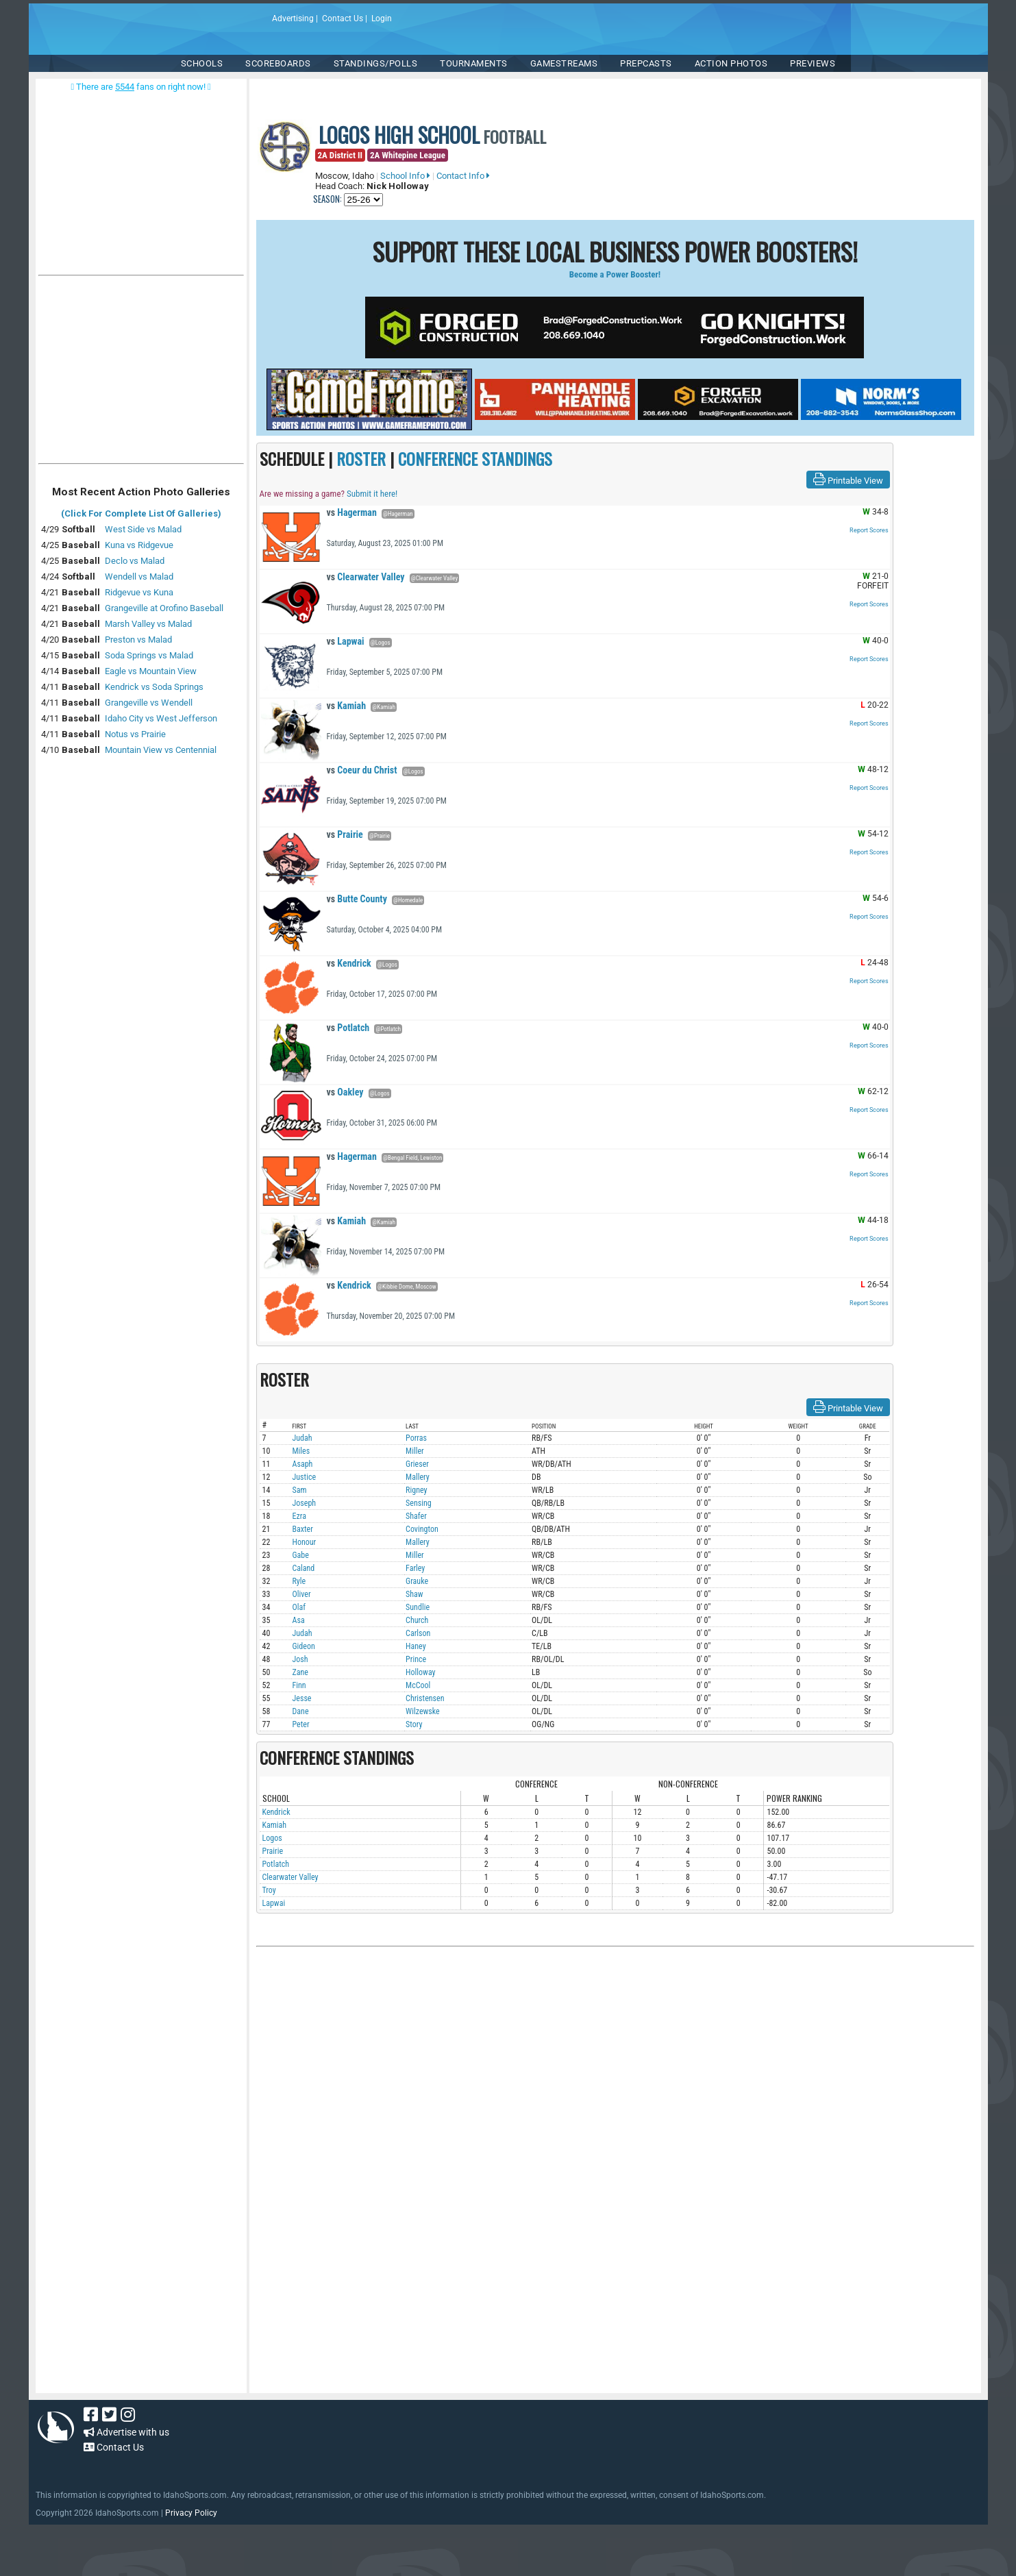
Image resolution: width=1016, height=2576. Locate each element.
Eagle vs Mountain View (151, 671)
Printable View (848, 479)
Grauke (417, 1581)
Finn (299, 1685)
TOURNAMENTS (474, 63)
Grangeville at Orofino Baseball (164, 608)
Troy (269, 1890)
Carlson (418, 1633)
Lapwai (345, 641)
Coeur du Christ (362, 770)
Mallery (418, 1477)
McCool (418, 1685)
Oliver (302, 1594)
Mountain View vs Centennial (160, 750)
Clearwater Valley (366, 576)
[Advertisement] (141, 372)
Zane (300, 1672)
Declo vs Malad (134, 561)
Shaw (414, 1594)
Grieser (417, 1464)
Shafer (416, 1516)
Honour (305, 1542)
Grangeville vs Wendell (149, 702)
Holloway (420, 1672)
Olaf (299, 1607)
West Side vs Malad (143, 529)
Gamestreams (564, 63)
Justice (305, 1477)
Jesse (302, 1698)
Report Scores (869, 530)
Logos (272, 1838)
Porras (416, 1438)
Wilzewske (423, 1711)
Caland (304, 1568)
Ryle (299, 1581)
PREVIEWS (812, 63)
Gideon (304, 1646)
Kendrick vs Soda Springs (154, 687)
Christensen (425, 1698)
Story (414, 1724)
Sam (300, 1490)
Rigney (416, 1490)
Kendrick (349, 963)
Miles (301, 1451)
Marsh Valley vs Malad (148, 624)
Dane (301, 1711)
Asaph (303, 1464)
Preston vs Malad (138, 639)
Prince (416, 1659)
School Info (405, 176)
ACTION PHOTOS (731, 63)
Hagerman (352, 512)
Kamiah (347, 705)
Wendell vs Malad (139, 576)
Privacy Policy (191, 2513)
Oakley (345, 1092)
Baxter (303, 1529)
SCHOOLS (202, 63)
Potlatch (348, 1027)
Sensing (419, 1503)
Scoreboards (278, 63)
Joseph (305, 1503)
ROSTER (361, 458)
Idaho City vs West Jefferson (161, 718)
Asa (299, 1620)
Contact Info (463, 176)
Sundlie (418, 1607)
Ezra (299, 1516)
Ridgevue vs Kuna (139, 592)
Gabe (301, 1555)
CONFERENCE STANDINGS (475, 458)
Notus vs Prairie (135, 734)
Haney (416, 1646)
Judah (302, 1438)
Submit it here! (372, 493)
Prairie (345, 834)
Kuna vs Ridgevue (139, 545)
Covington (422, 1529)
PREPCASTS (646, 63)
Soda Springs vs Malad (149, 655)
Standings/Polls (376, 63)
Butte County (357, 898)
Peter (301, 1724)
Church (417, 1620)
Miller (415, 1451)
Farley (415, 1568)
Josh (300, 1659)
